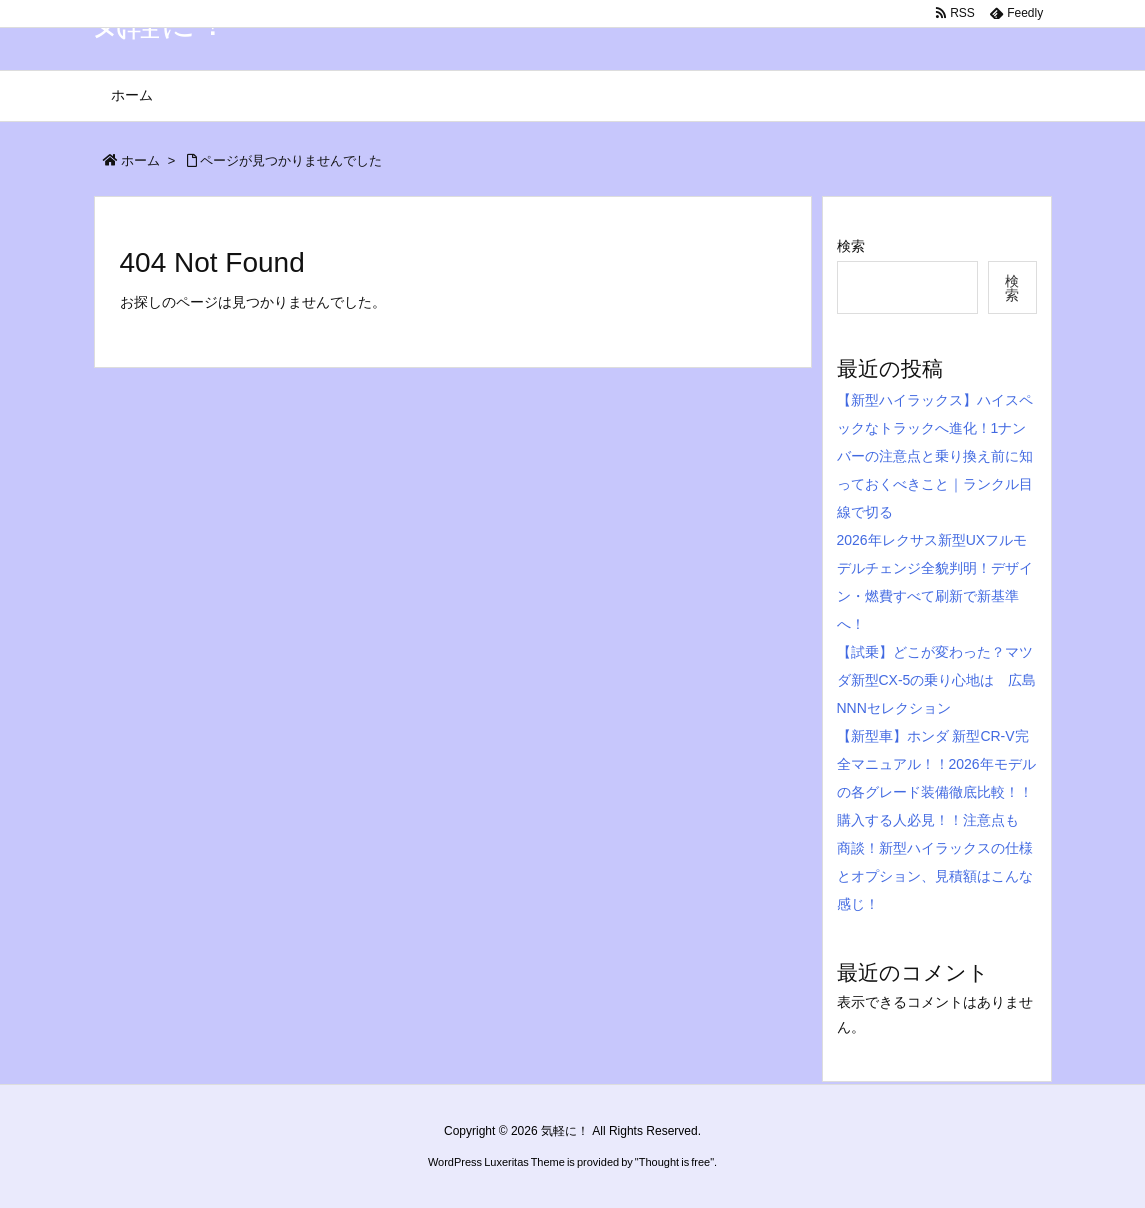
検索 (851, 246)
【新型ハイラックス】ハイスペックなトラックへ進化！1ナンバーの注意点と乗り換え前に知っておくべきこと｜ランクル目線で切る (935, 456)
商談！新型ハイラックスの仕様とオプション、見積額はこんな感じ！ (935, 876)
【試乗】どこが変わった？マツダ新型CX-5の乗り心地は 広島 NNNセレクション (944, 680)
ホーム (140, 160)
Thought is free (674, 1162)
